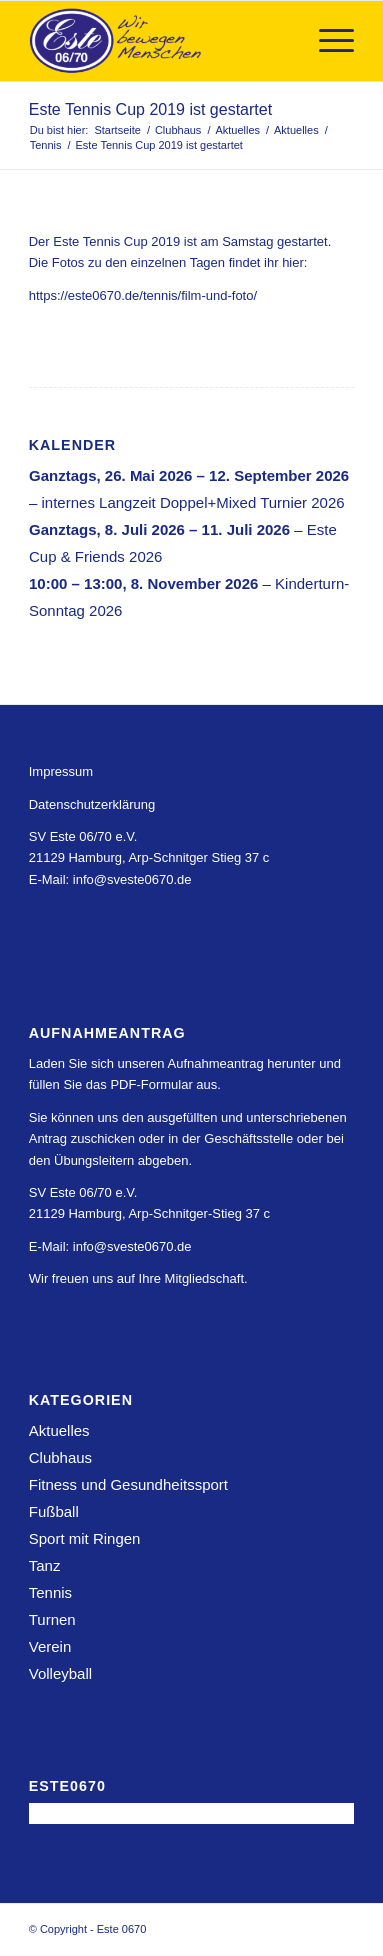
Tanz (45, 1565)
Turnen (52, 1619)
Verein (50, 1646)
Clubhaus (60, 1457)
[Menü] (326, 41)
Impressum (61, 771)
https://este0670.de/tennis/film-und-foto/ (143, 295)
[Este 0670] (159, 41)
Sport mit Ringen (85, 1538)
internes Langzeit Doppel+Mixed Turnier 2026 (192, 502)
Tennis (50, 1592)
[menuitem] (326, 41)
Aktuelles (59, 1430)
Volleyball (60, 1673)
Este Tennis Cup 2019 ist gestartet (150, 109)
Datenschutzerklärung (92, 804)
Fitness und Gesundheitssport (128, 1484)
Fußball (54, 1511)
